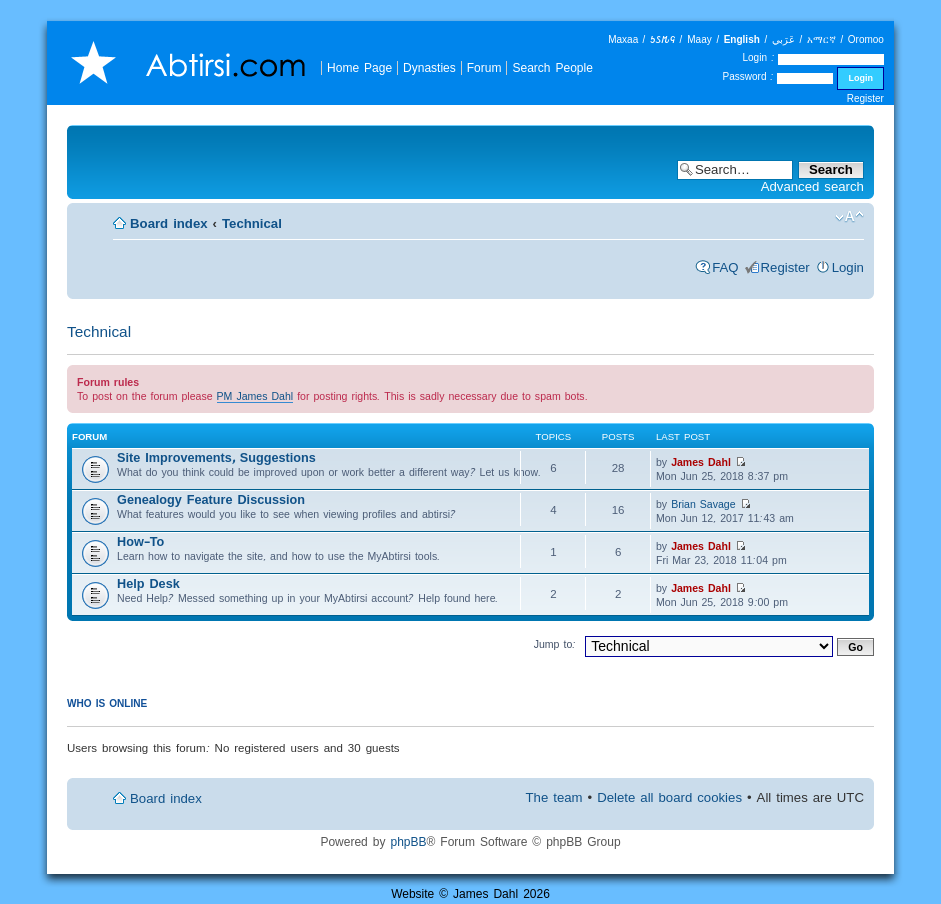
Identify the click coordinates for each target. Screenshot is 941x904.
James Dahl (701, 462)
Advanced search (812, 186)
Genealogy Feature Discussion (211, 499)
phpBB (408, 841)
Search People (552, 67)
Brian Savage (703, 504)
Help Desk (148, 583)
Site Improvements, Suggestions (216, 457)
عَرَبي (783, 39)
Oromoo (866, 39)
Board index (169, 223)
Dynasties (429, 67)
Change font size (849, 217)
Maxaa (623, 39)
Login (848, 267)
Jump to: (555, 644)
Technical (252, 223)
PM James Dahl (255, 396)
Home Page (359, 67)
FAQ (725, 267)
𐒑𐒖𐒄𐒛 (662, 39)
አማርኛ (821, 39)
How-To (140, 541)
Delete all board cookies (669, 797)
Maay (699, 39)
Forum (484, 67)
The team (554, 797)
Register (865, 98)
